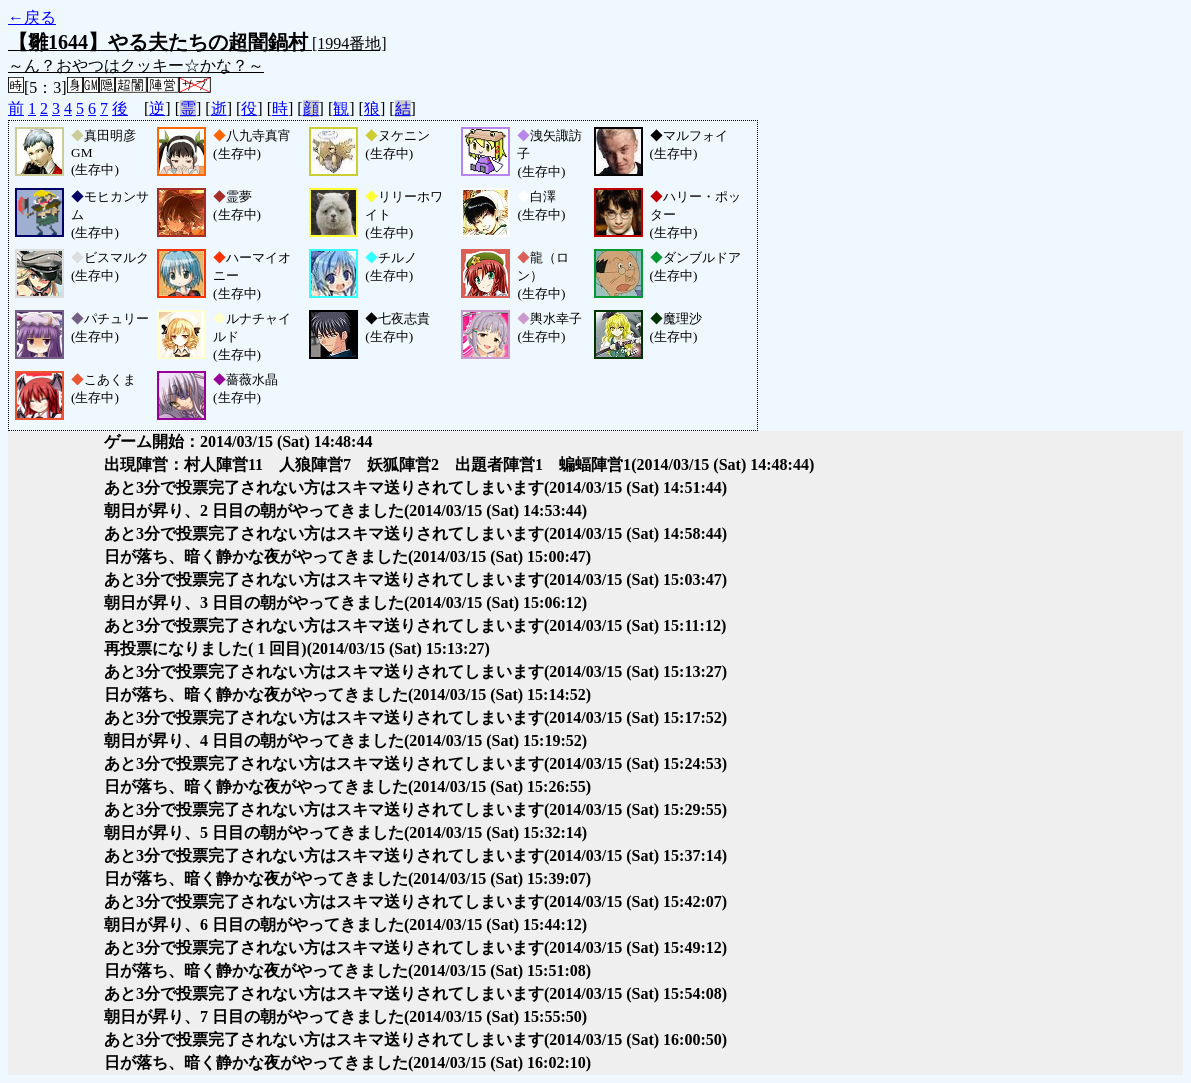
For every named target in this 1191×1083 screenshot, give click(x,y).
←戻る (32, 17)
